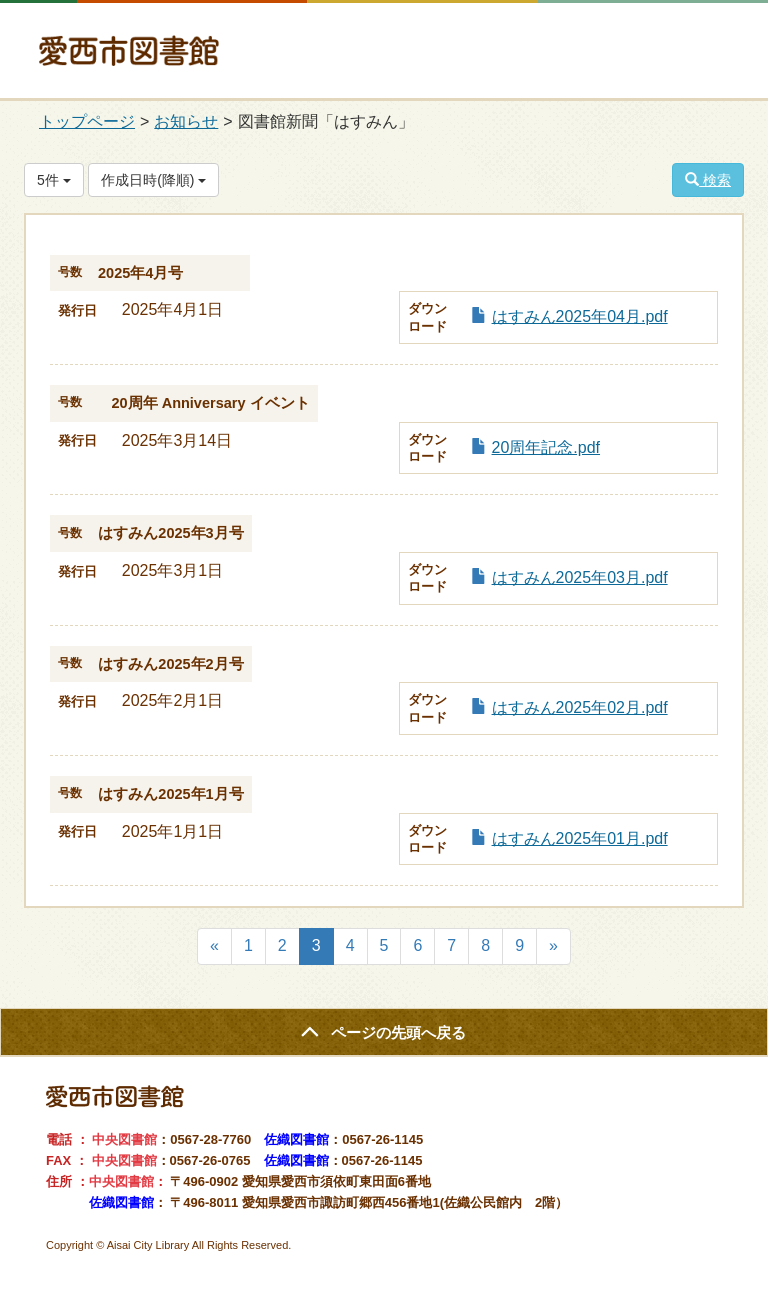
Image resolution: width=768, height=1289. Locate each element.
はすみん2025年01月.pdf (580, 838)
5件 (54, 180)
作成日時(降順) (153, 180)
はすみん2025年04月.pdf (580, 316)
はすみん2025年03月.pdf (580, 577)
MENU (702, 62)
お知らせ (186, 121)
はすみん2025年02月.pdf (580, 707)
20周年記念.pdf (546, 447)
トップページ (87, 121)
